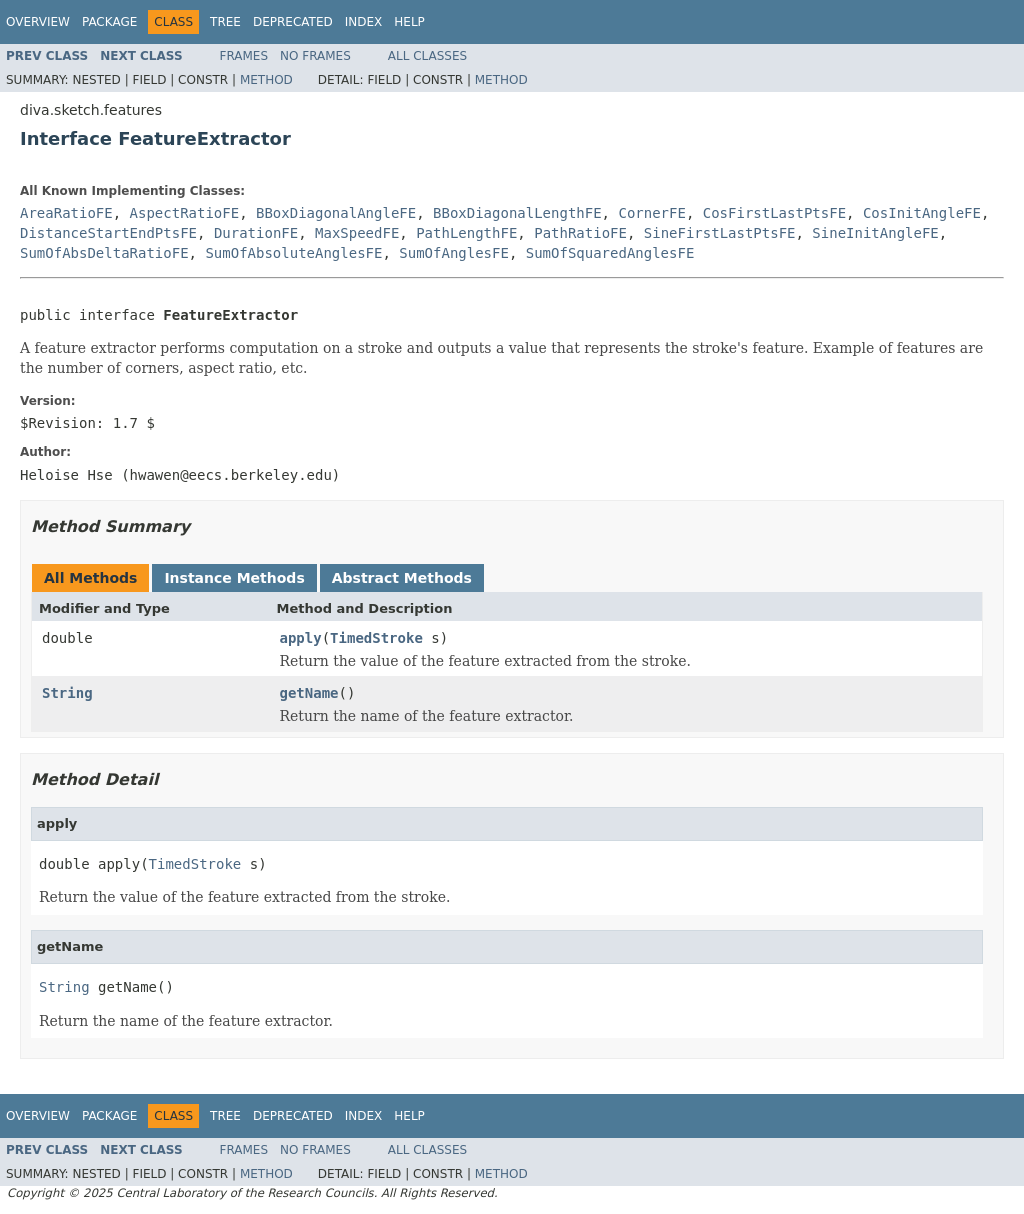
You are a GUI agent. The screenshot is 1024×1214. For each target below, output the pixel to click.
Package (109, 22)
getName (309, 693)
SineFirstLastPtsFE (720, 233)
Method (266, 80)
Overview (38, 22)
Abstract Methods (402, 578)
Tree (225, 22)
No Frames (315, 56)
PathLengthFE (466, 233)
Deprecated (293, 22)
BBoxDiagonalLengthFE (517, 213)
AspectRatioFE (185, 213)
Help (409, 22)
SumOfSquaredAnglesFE (610, 253)
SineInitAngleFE (875, 233)
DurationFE (256, 233)
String (67, 693)
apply (301, 638)
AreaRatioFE (66, 213)
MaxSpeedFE (357, 233)
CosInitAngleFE (922, 213)
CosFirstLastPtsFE (774, 213)
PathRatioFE (580, 233)
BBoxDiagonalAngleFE (336, 213)
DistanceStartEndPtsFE (108, 233)
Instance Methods (234, 578)
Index (364, 22)
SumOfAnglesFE (454, 253)
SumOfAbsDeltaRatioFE (104, 253)
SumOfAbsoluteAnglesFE (293, 253)
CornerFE (651, 213)
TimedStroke (376, 638)
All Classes (427, 56)
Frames (244, 56)
